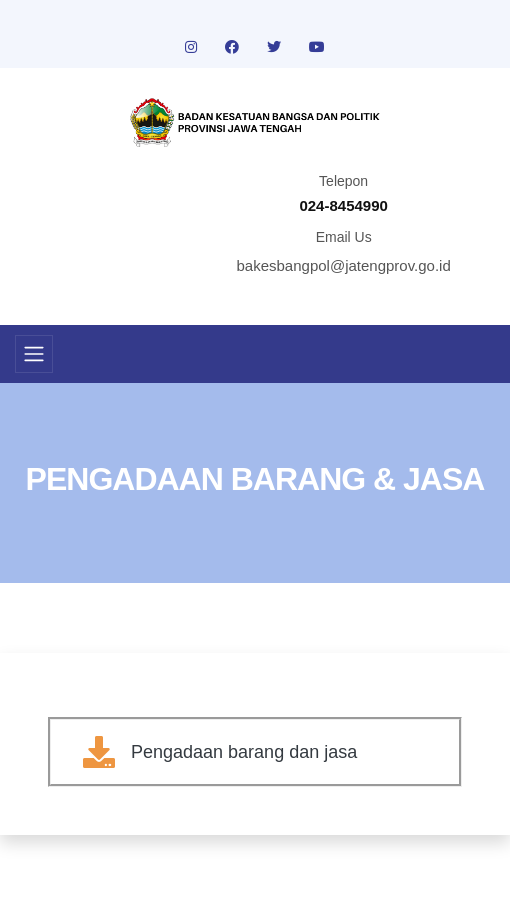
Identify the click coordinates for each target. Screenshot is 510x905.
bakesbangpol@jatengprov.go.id (344, 265)
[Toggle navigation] (34, 354)
